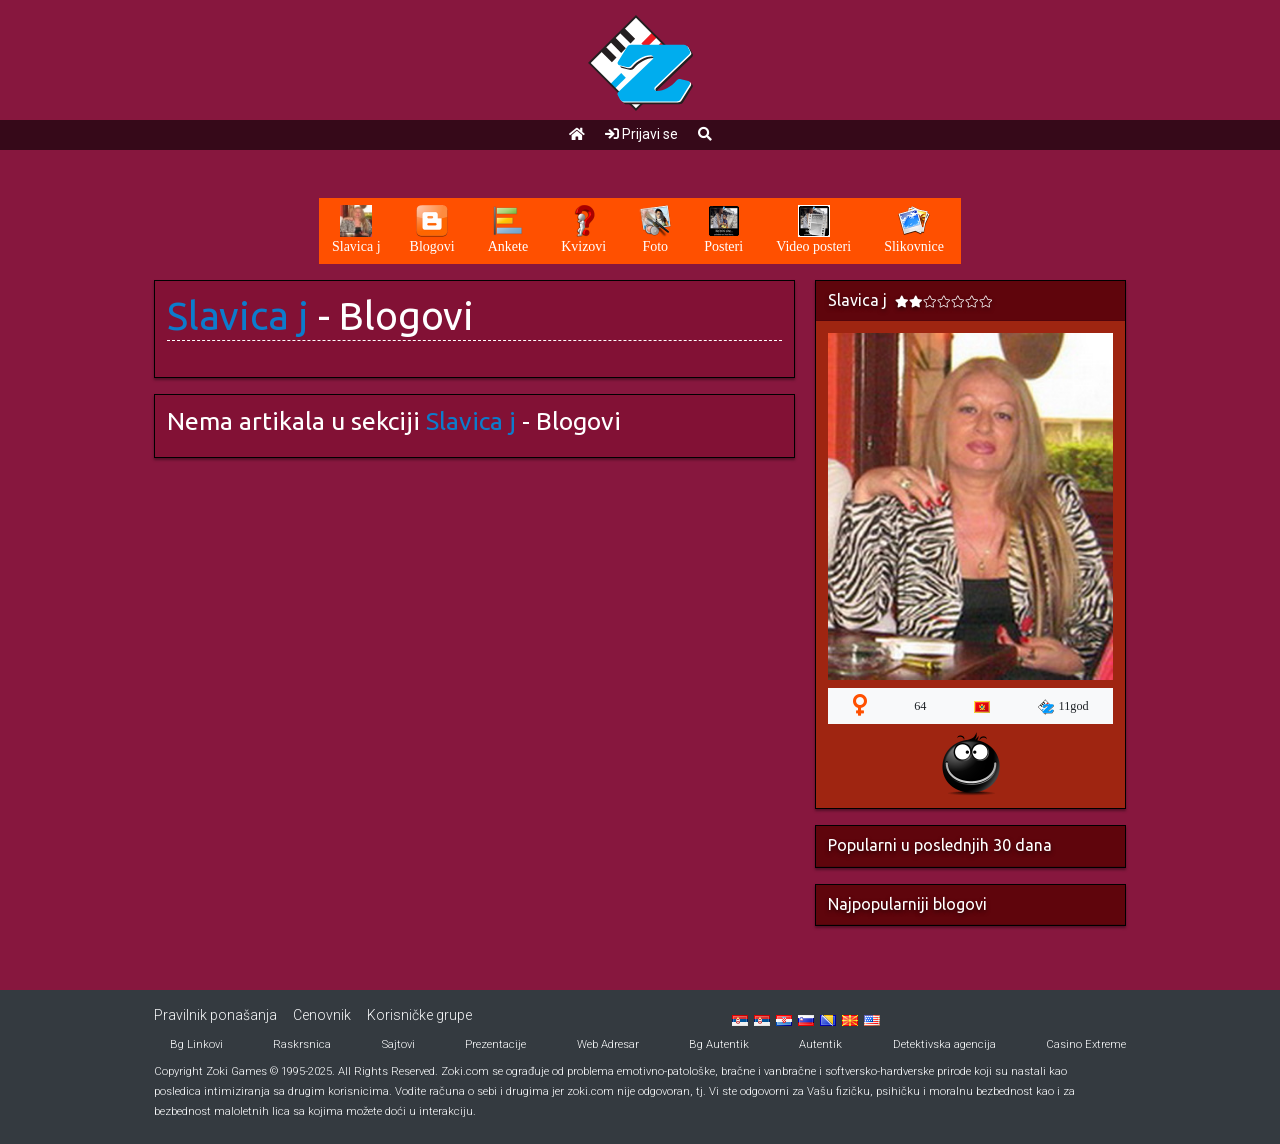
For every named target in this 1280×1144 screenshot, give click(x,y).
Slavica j (238, 315)
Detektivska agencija (944, 1044)
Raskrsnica (302, 1044)
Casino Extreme (1086, 1044)
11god (1063, 707)
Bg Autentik (719, 1044)
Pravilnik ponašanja (215, 1015)
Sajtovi (398, 1044)
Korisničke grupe (419, 1015)
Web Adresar (608, 1044)
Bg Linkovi (196, 1044)
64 (920, 706)
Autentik (820, 1044)
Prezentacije (495, 1044)
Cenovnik (322, 1015)
